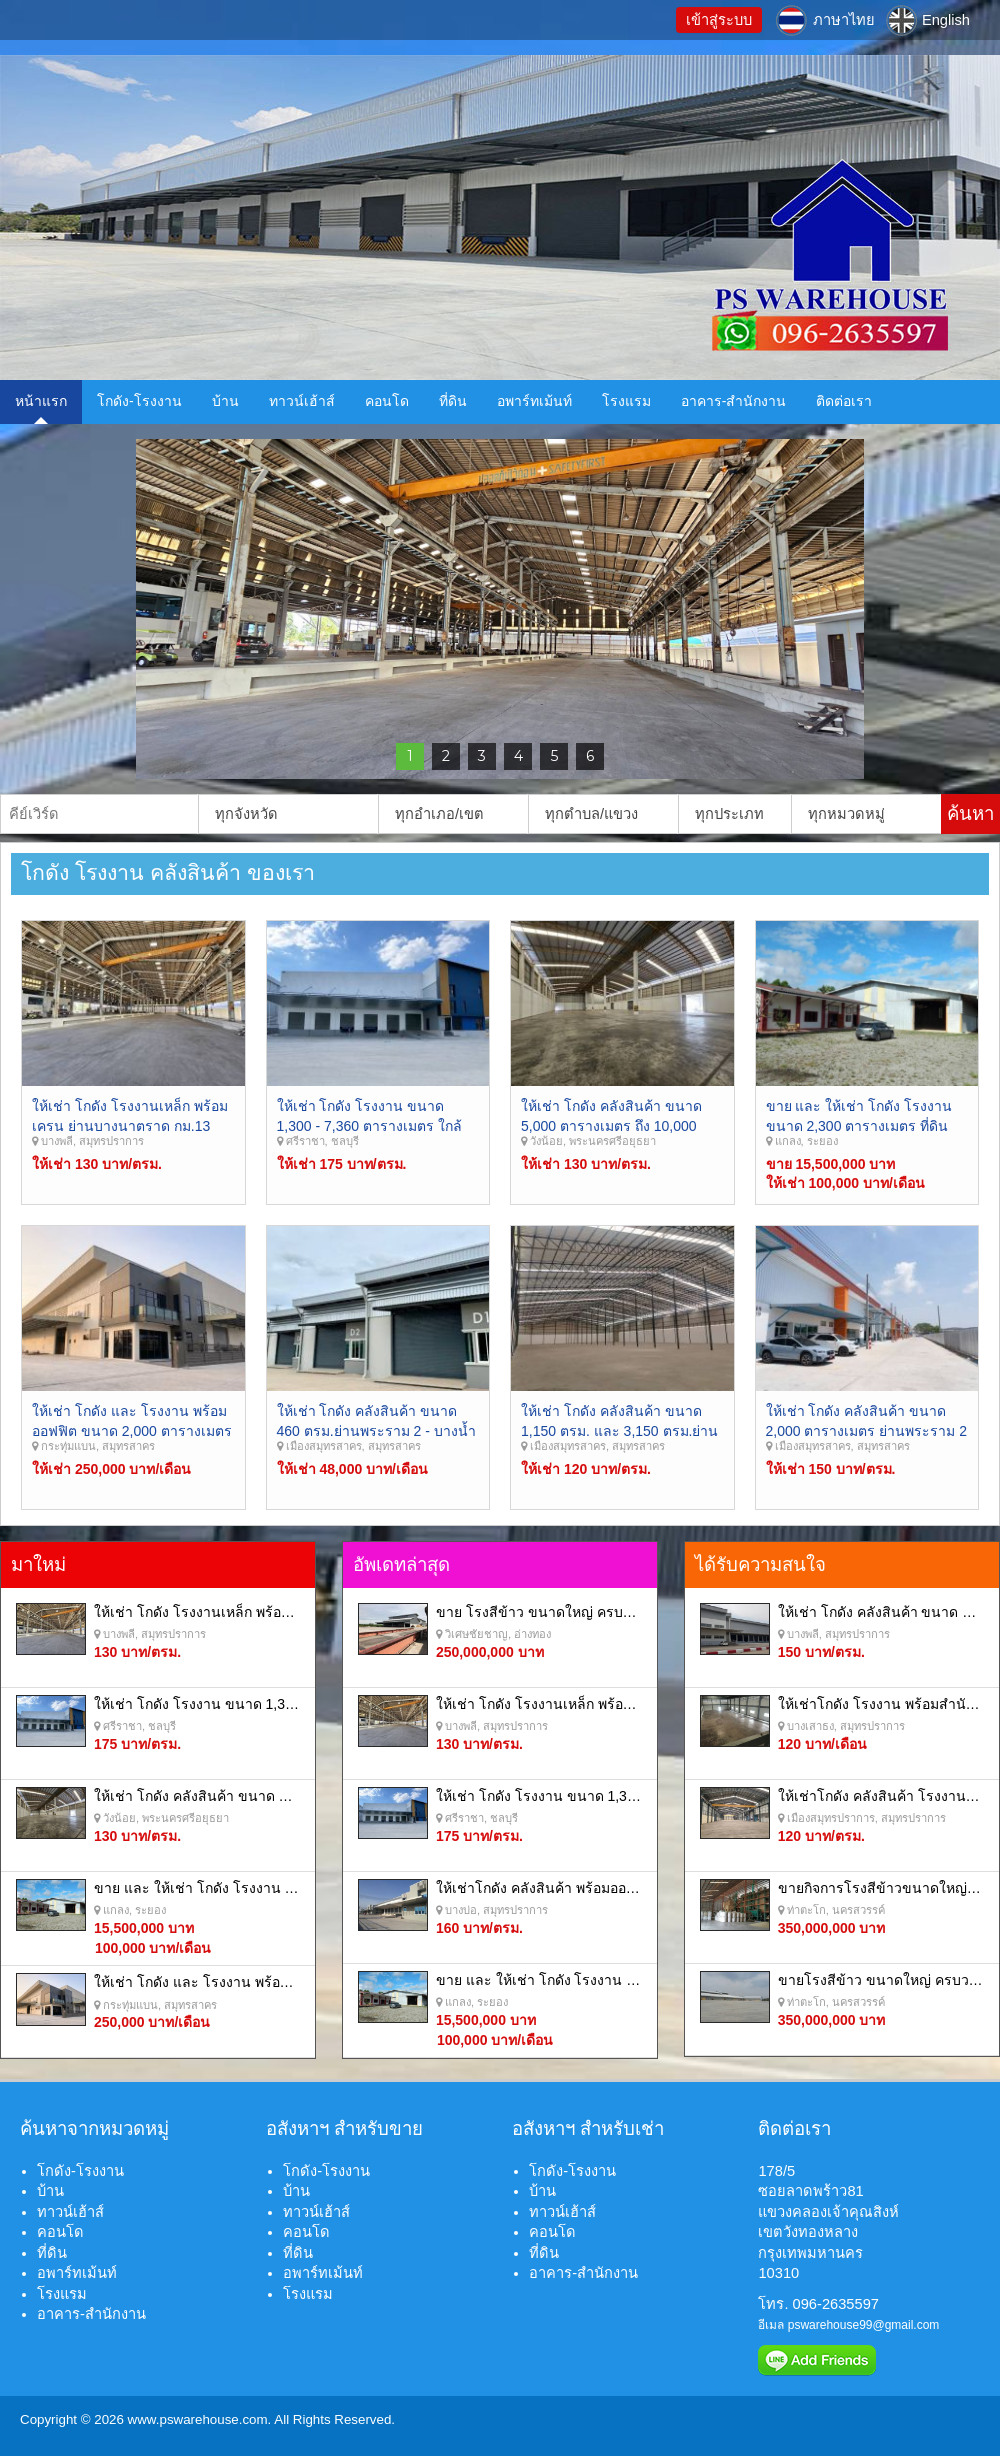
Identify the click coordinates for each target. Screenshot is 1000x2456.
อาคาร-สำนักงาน (734, 401)
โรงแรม (626, 401)
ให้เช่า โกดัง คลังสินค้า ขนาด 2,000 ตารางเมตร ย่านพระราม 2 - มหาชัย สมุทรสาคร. (867, 1430)
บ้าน (225, 401)
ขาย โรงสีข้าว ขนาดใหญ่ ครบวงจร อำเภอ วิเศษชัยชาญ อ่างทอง (632, 1612)
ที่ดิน (453, 401)
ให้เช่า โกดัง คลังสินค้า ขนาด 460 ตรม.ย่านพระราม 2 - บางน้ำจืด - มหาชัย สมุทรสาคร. (376, 1430)
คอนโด (387, 401)
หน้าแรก (41, 401)
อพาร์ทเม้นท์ (534, 401)
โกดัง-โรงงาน (139, 401)
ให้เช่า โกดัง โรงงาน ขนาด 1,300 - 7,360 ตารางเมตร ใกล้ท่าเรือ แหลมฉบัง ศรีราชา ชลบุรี (376, 1125)
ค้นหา (970, 813)
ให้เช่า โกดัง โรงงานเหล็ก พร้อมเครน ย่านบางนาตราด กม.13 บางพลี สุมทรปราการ (130, 1125)
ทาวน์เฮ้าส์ (302, 401)
